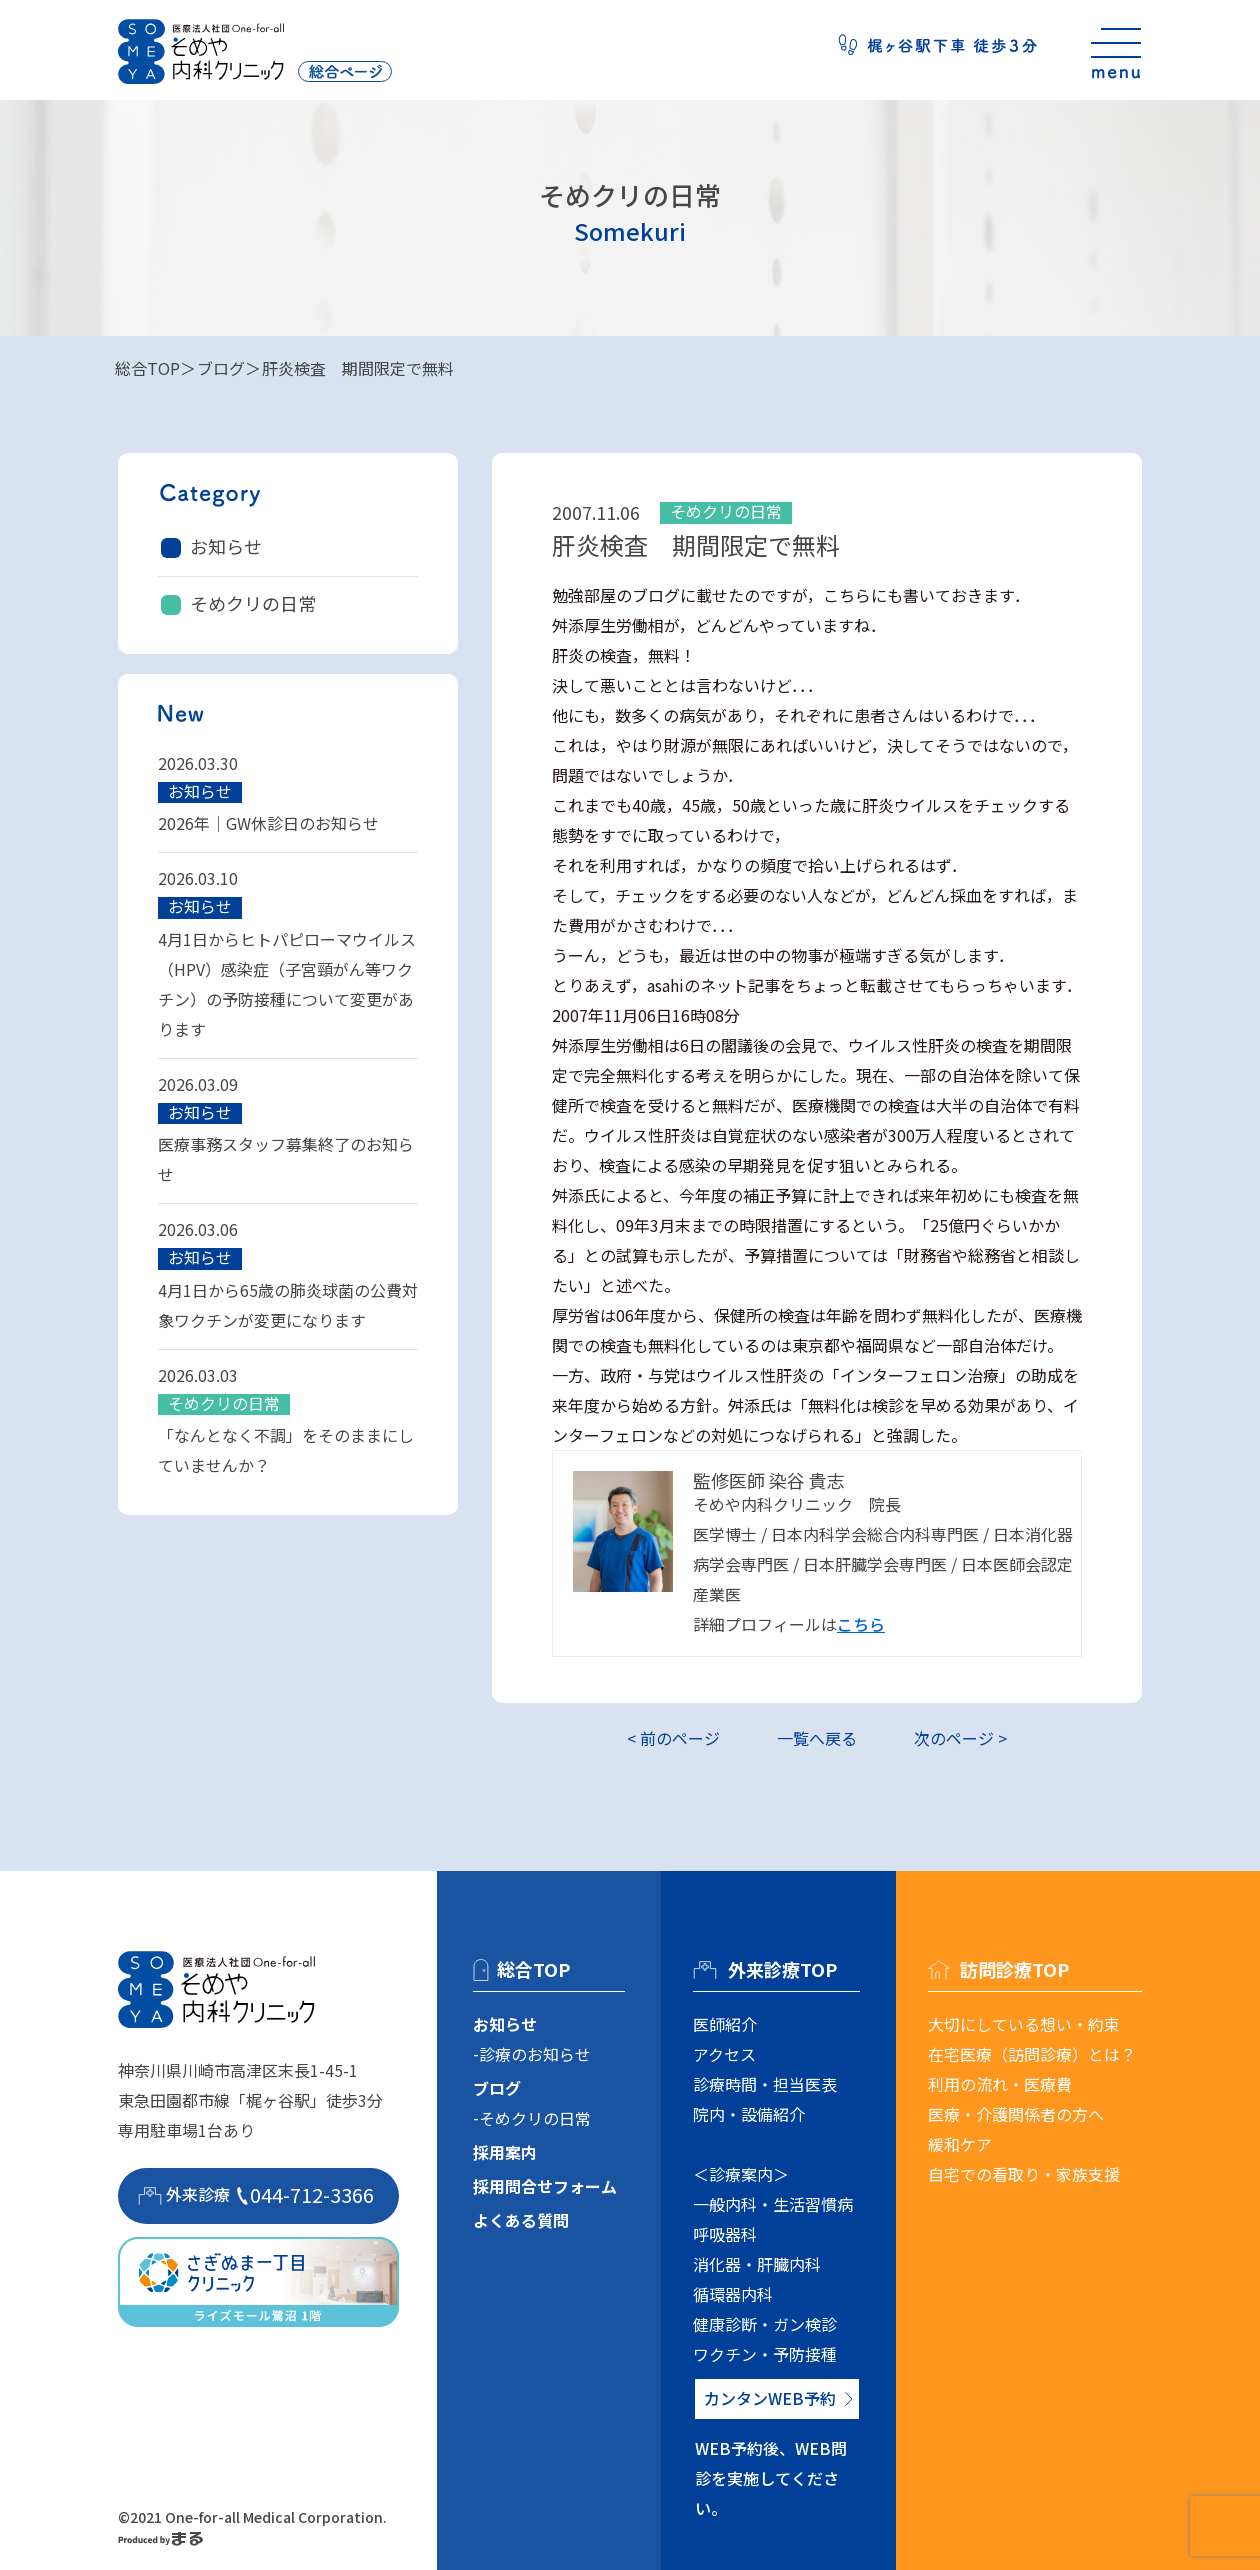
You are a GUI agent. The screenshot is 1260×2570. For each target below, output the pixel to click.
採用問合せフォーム (545, 2186)
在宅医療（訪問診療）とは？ (1032, 2054)
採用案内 (505, 2152)
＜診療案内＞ (741, 2174)
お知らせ (226, 546)
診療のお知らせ (535, 2054)
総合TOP (147, 368)
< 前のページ (673, 1738)
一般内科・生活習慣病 (773, 2204)
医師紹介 (725, 2024)
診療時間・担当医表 (765, 2084)
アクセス (724, 2054)
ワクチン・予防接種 (765, 2354)
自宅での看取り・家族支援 (1024, 2174)
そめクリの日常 (253, 603)
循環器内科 (733, 2294)
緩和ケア (960, 2144)
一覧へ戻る (817, 1738)
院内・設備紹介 (749, 2114)
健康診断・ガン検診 (765, 2324)
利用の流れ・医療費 (1000, 2084)
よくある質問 (521, 2220)
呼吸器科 (725, 2234)
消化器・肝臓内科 (757, 2264)
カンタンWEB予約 (770, 2398)
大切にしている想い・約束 (1024, 2024)
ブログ (221, 368)
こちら (861, 1624)
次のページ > (960, 1738)
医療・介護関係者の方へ (1016, 2114)
